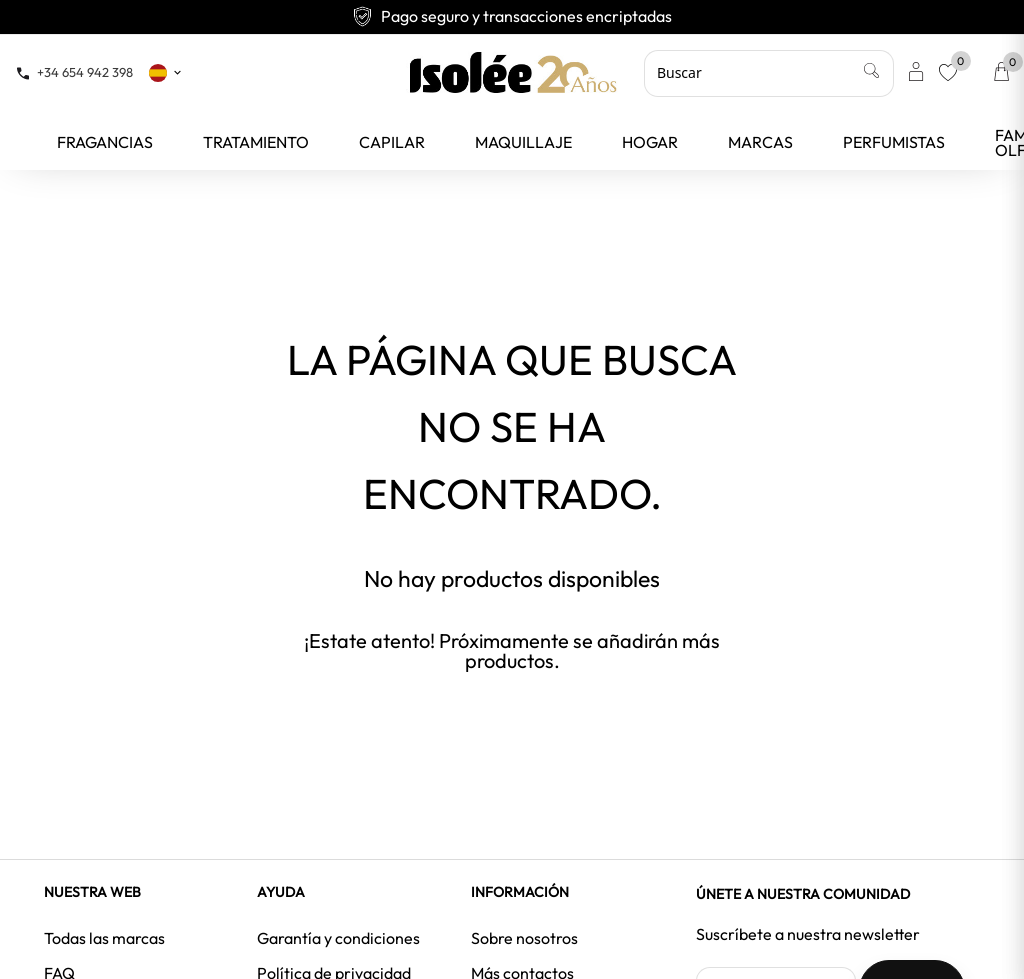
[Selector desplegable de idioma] (166, 72)
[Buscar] (769, 73)
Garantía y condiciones (338, 938)
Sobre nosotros (524, 938)
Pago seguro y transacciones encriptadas (512, 16)
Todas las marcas (104, 938)
